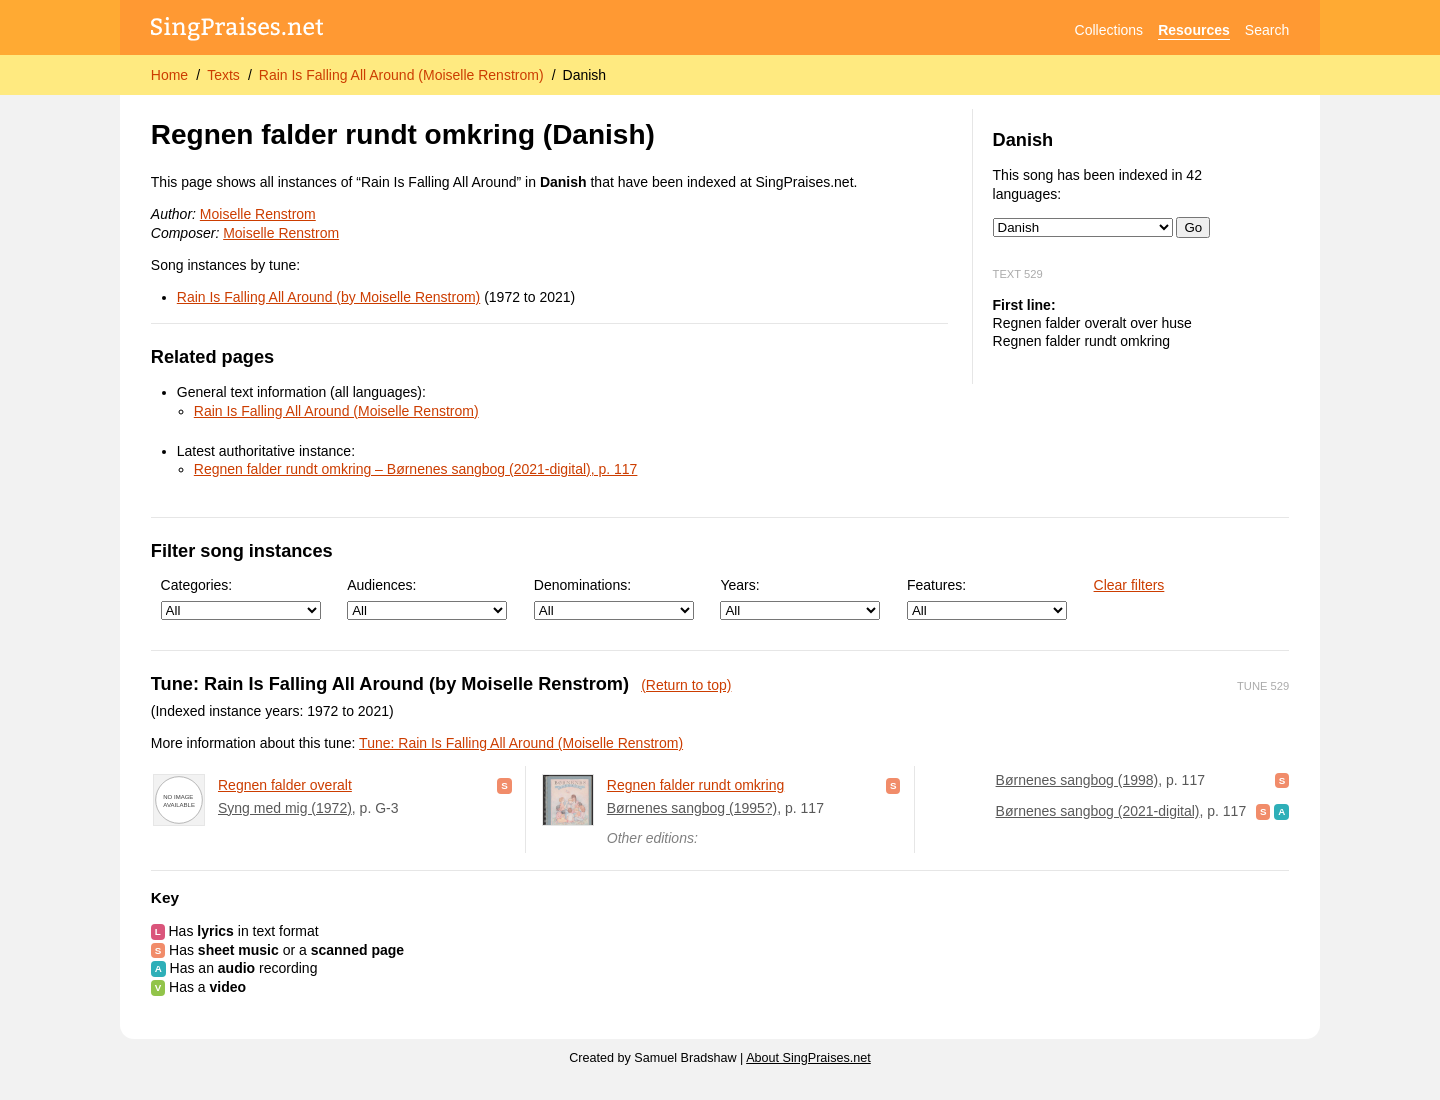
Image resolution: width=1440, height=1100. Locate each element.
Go (1193, 227)
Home (169, 75)
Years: (800, 598)
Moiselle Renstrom (258, 214)
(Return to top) (686, 685)
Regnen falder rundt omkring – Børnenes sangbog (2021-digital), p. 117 (416, 469)
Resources (1194, 30)
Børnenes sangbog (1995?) (692, 808)
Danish (585, 75)
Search (1267, 30)
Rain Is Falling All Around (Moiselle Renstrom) (401, 75)
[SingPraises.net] (237, 30)
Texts (223, 75)
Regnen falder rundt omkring (695, 785)
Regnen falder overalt (285, 785)
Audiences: (427, 598)
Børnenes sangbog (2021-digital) (1098, 811)
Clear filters (1129, 585)
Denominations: (614, 598)
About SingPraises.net (808, 1058)
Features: (987, 598)
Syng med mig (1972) (285, 808)
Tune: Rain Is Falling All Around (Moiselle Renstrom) (521, 743)
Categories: (241, 598)
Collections (1109, 30)
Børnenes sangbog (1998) (1077, 780)
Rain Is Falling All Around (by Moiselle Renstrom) (328, 297)
